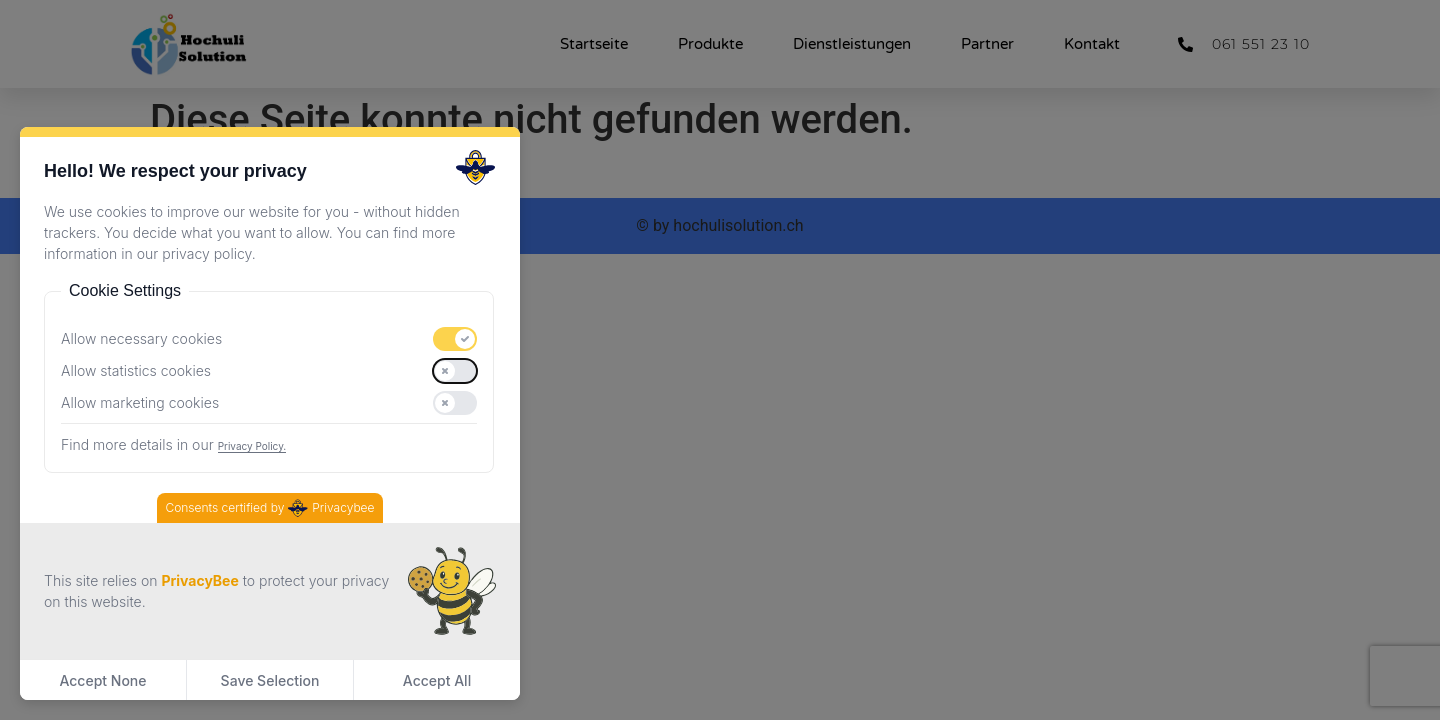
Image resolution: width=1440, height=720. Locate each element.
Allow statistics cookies (136, 371)
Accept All (437, 680)
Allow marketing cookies (140, 403)
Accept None (102, 680)
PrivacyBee (199, 580)
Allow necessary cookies (141, 339)
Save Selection (270, 680)
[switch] (455, 339)
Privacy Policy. (252, 446)
